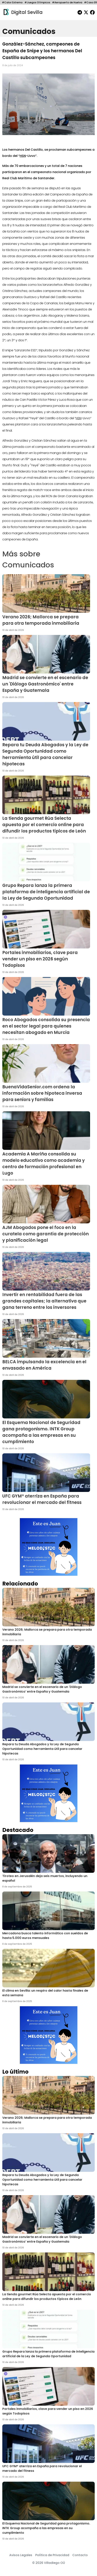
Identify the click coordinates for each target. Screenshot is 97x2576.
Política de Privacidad (52, 2555)
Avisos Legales (20, 2555)
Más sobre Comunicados (28, 559)
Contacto (80, 2555)
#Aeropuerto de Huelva (67, 2)
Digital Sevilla (22, 12)
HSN (78, 418)
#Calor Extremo (12, 2)
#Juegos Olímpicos (37, 2)
